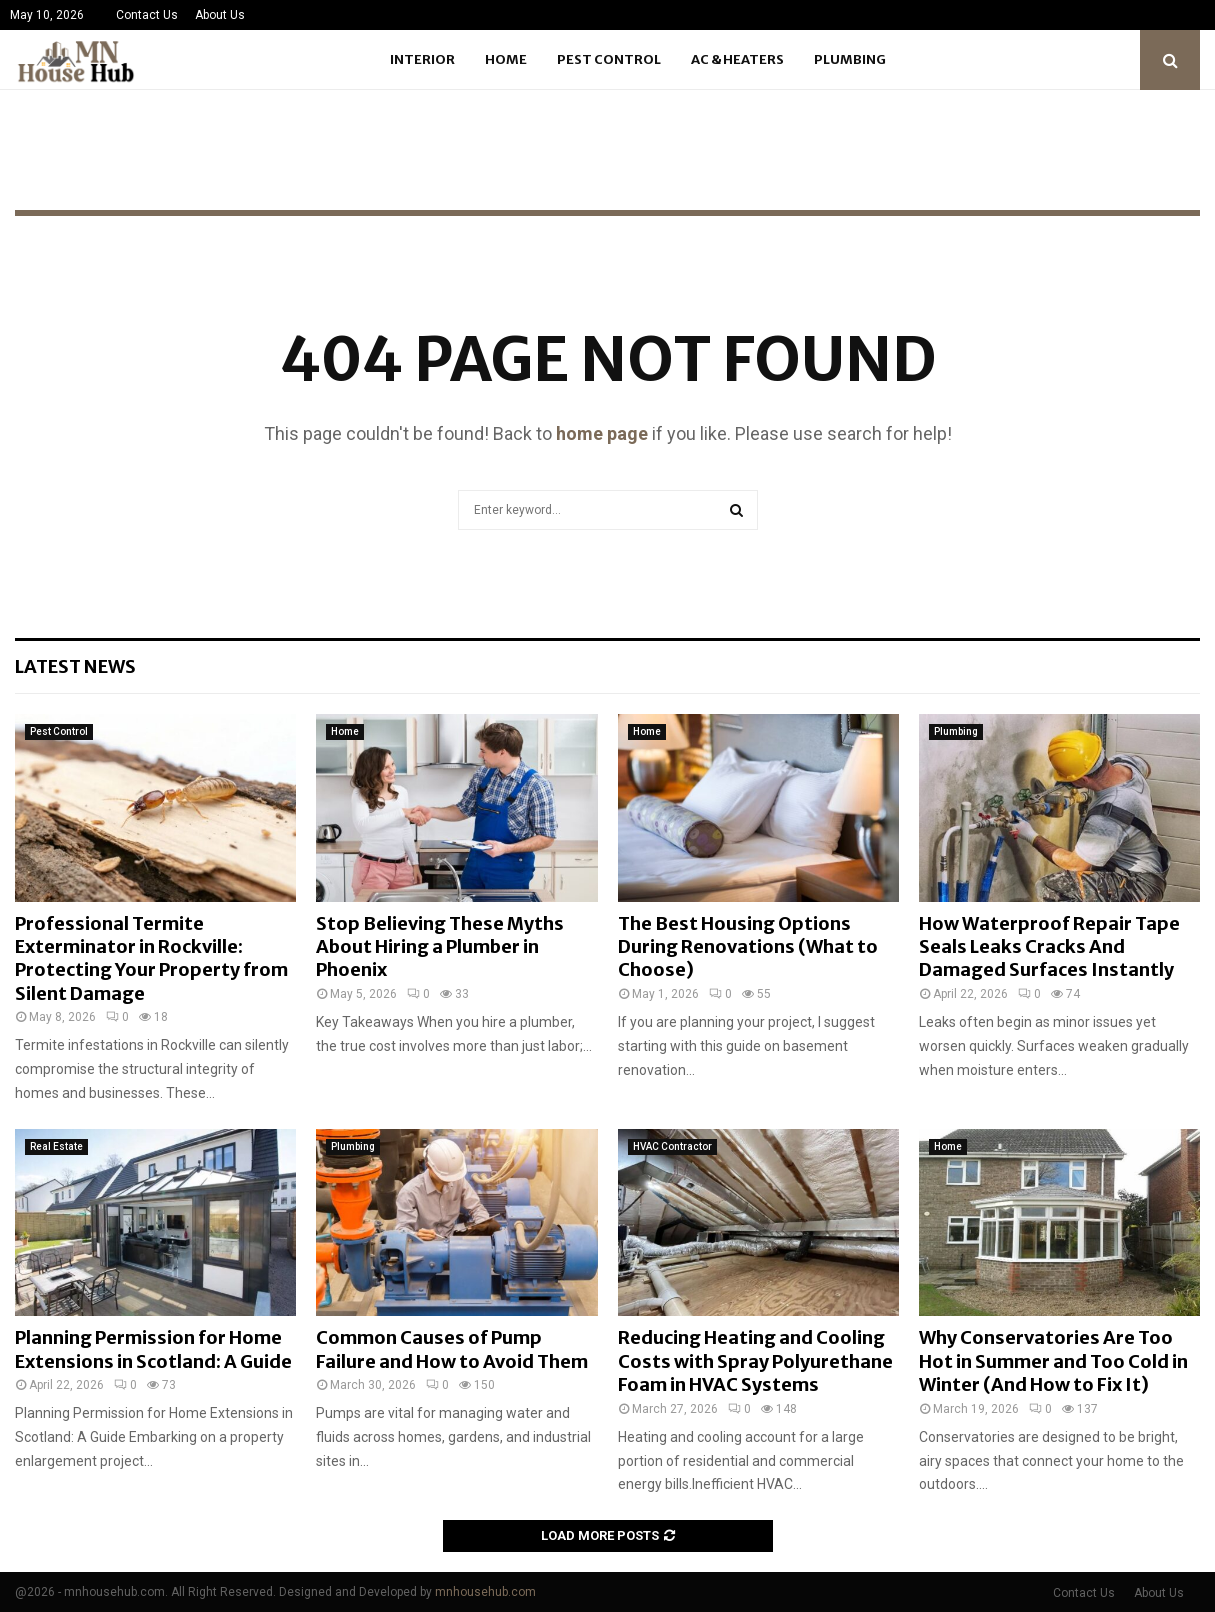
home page (602, 433)
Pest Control (609, 59)
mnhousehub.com (485, 1592)
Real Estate (56, 1146)
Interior (422, 59)
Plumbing (850, 59)
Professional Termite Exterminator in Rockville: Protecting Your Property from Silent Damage (151, 958)
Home (506, 59)
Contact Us (147, 15)
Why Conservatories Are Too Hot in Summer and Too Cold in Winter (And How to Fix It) (1053, 1361)
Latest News (75, 666)
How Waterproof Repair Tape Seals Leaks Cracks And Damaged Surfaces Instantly (1049, 947)
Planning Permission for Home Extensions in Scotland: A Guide (153, 1349)
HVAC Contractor (672, 1146)
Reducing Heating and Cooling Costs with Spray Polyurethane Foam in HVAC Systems (755, 1361)
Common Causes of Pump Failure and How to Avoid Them (452, 1349)
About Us (220, 15)
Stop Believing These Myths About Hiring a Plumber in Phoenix (440, 947)
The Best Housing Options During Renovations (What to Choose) (748, 947)
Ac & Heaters (737, 59)
